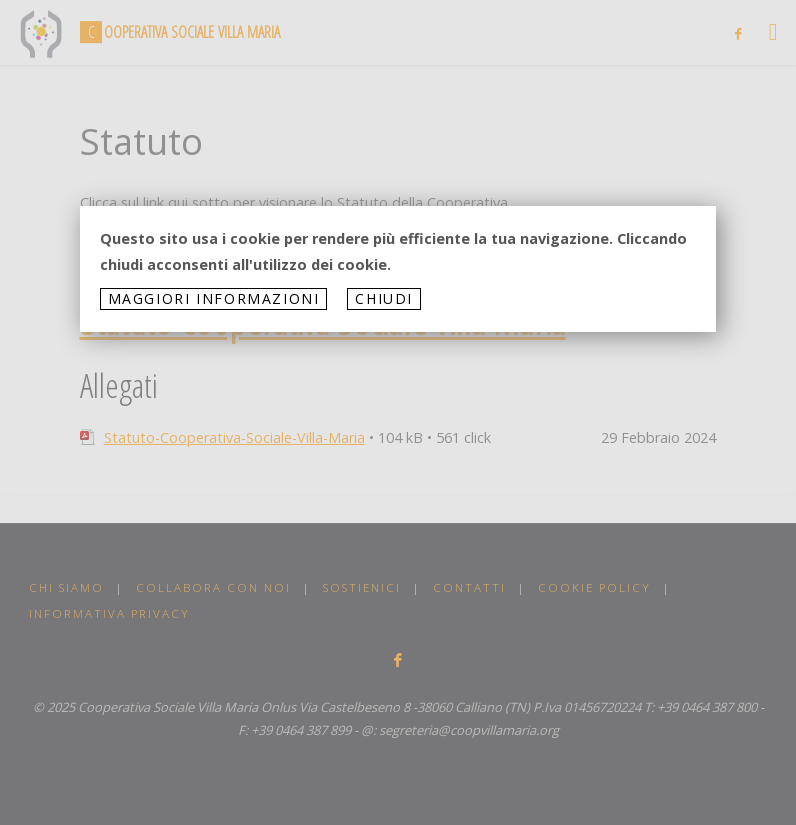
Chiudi (384, 298)
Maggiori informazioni (214, 298)
